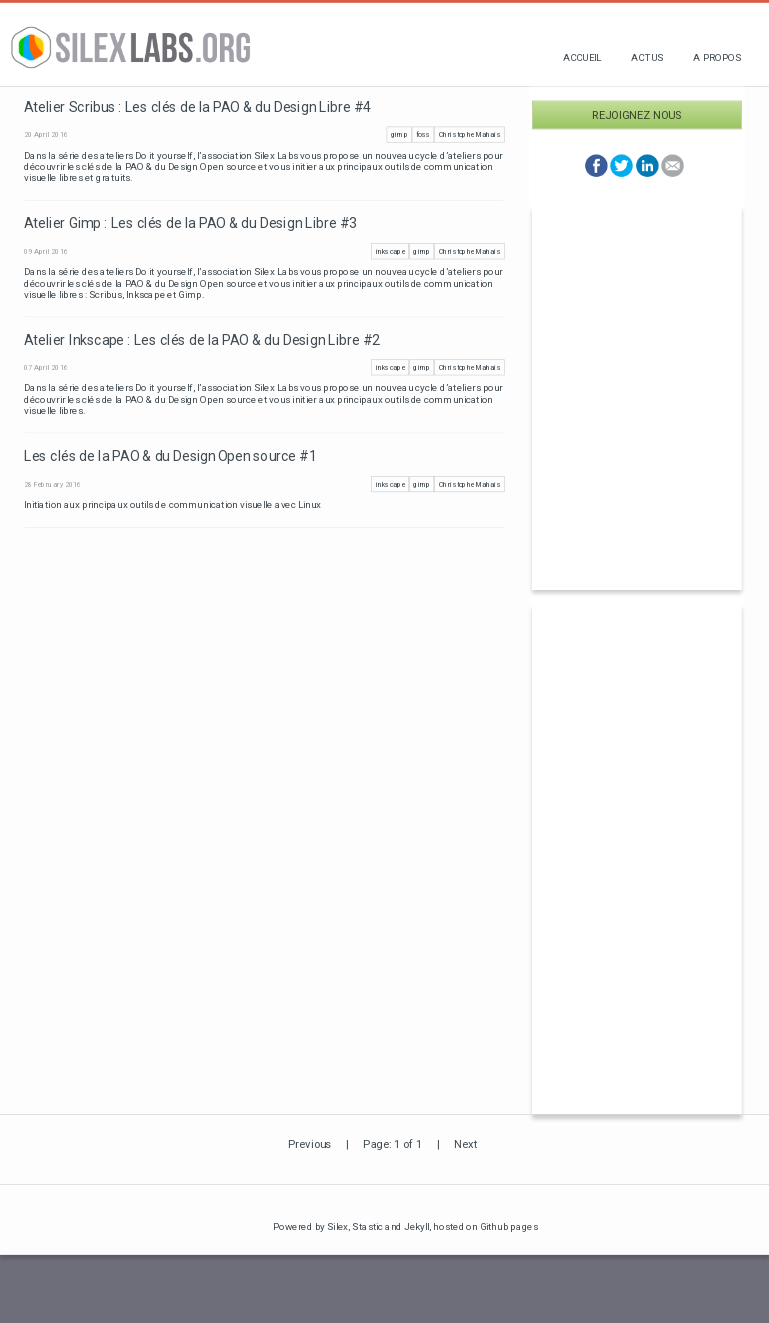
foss (423, 135)
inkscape (390, 251)
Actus (647, 57)
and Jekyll (407, 1226)
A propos (717, 57)
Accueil (582, 57)
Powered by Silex (311, 1226)
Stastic (367, 1226)
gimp (399, 135)
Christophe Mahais (470, 135)
